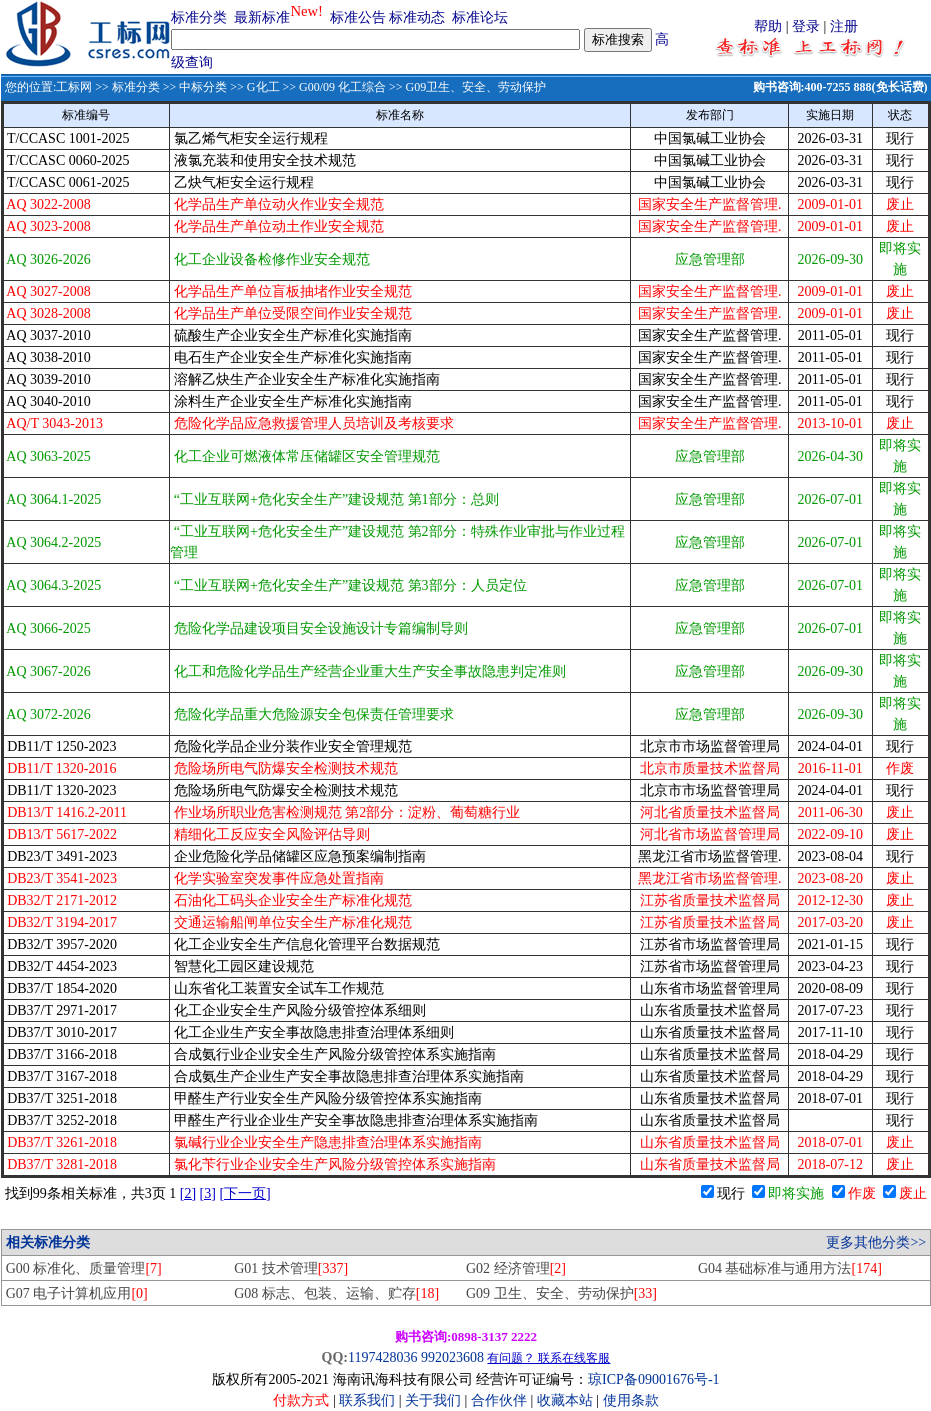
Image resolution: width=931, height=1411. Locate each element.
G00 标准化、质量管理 (84, 1268)
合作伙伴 (499, 1400)
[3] (208, 1193)
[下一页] (244, 1193)
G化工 (263, 87)
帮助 (768, 26)
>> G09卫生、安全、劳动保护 (466, 87)
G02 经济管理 (516, 1268)
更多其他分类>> (876, 1242)
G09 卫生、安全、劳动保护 (561, 1293)
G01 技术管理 (291, 1268)
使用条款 (631, 1400)
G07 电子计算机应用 (77, 1293)
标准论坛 (480, 17)
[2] (188, 1193)
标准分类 (199, 17)
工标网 (74, 87)
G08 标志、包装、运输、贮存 (336, 1293)
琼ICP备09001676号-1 (653, 1379)
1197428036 (382, 1357)
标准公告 (358, 17)
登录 (806, 26)
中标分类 (203, 87)
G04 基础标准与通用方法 (790, 1268)
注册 (844, 26)
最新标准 (262, 17)
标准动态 (417, 17)
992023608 (452, 1357)
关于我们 (435, 1400)
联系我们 (367, 1400)
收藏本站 (565, 1400)
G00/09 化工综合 (342, 87)
